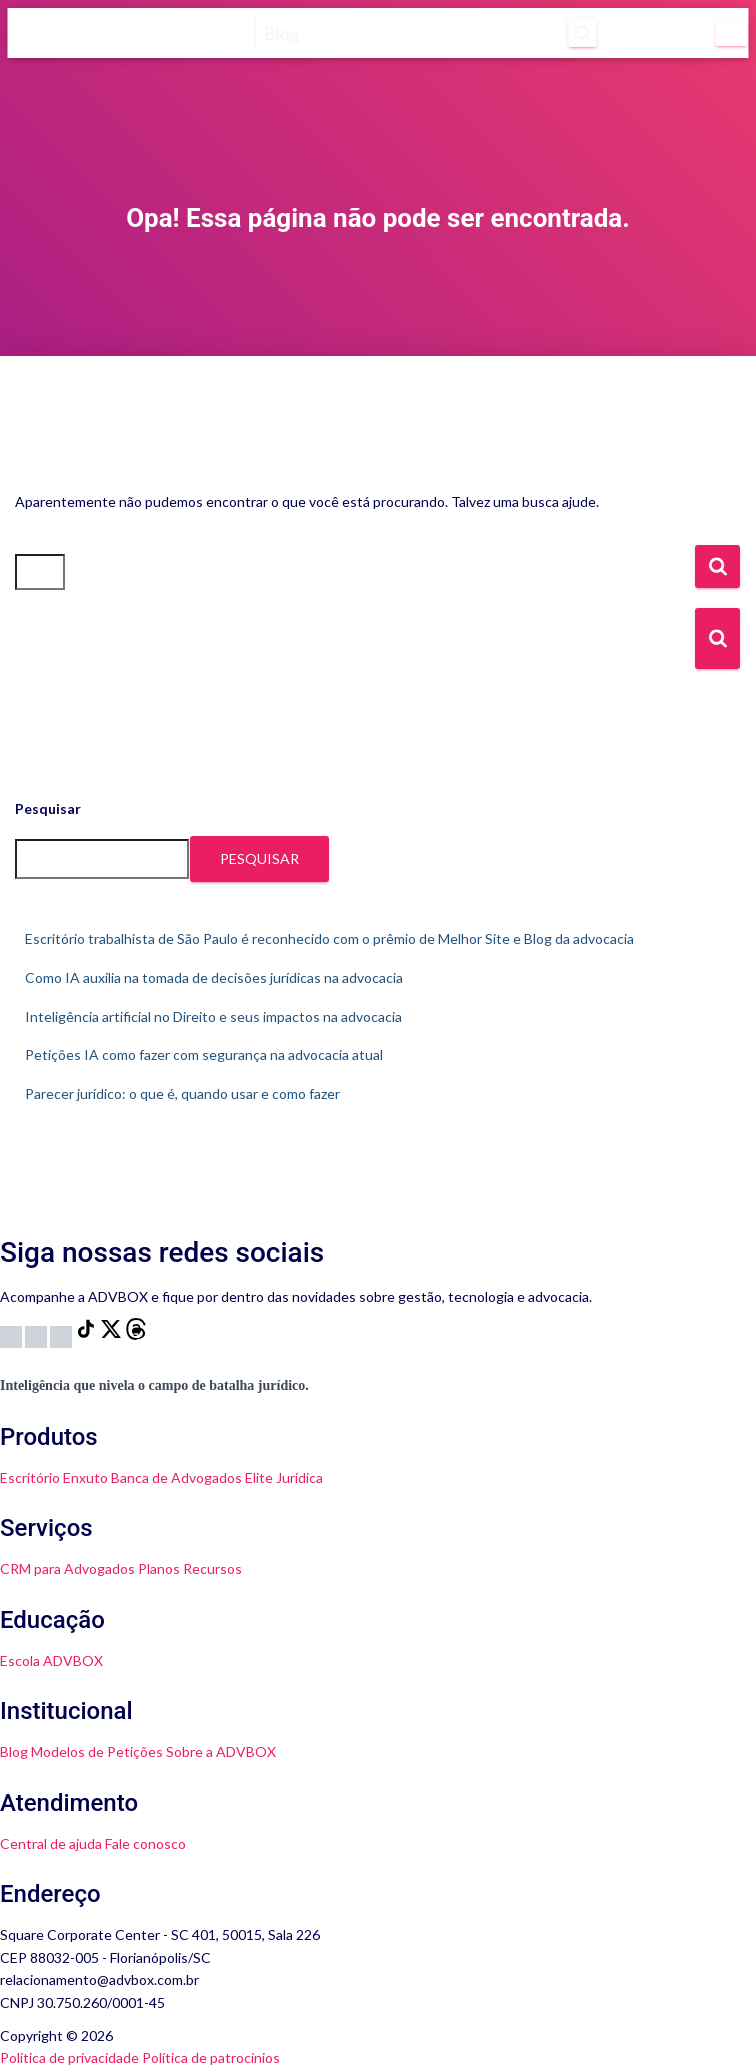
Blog (14, 1751)
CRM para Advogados (67, 1568)
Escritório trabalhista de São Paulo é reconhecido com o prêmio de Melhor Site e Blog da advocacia (329, 938)
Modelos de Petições (97, 1751)
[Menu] (732, 33)
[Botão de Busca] (717, 638)
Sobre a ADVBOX (221, 1751)
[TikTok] (87, 1334)
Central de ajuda (51, 1843)
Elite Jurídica (284, 1477)
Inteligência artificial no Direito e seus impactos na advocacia (213, 1016)
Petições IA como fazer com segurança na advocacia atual (204, 1054)
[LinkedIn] (62, 1334)
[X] (112, 1334)
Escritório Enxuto (54, 1477)
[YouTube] (37, 1334)
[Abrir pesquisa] (578, 33)
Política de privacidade (69, 2057)
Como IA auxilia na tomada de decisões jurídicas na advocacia (214, 977)
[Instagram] (12, 1334)
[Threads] (136, 1334)
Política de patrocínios (211, 2057)
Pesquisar (48, 808)
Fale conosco (145, 1843)
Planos (159, 1568)
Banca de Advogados (176, 1477)
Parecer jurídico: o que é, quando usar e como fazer (182, 1093)
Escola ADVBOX (51, 1660)
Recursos (212, 1568)
